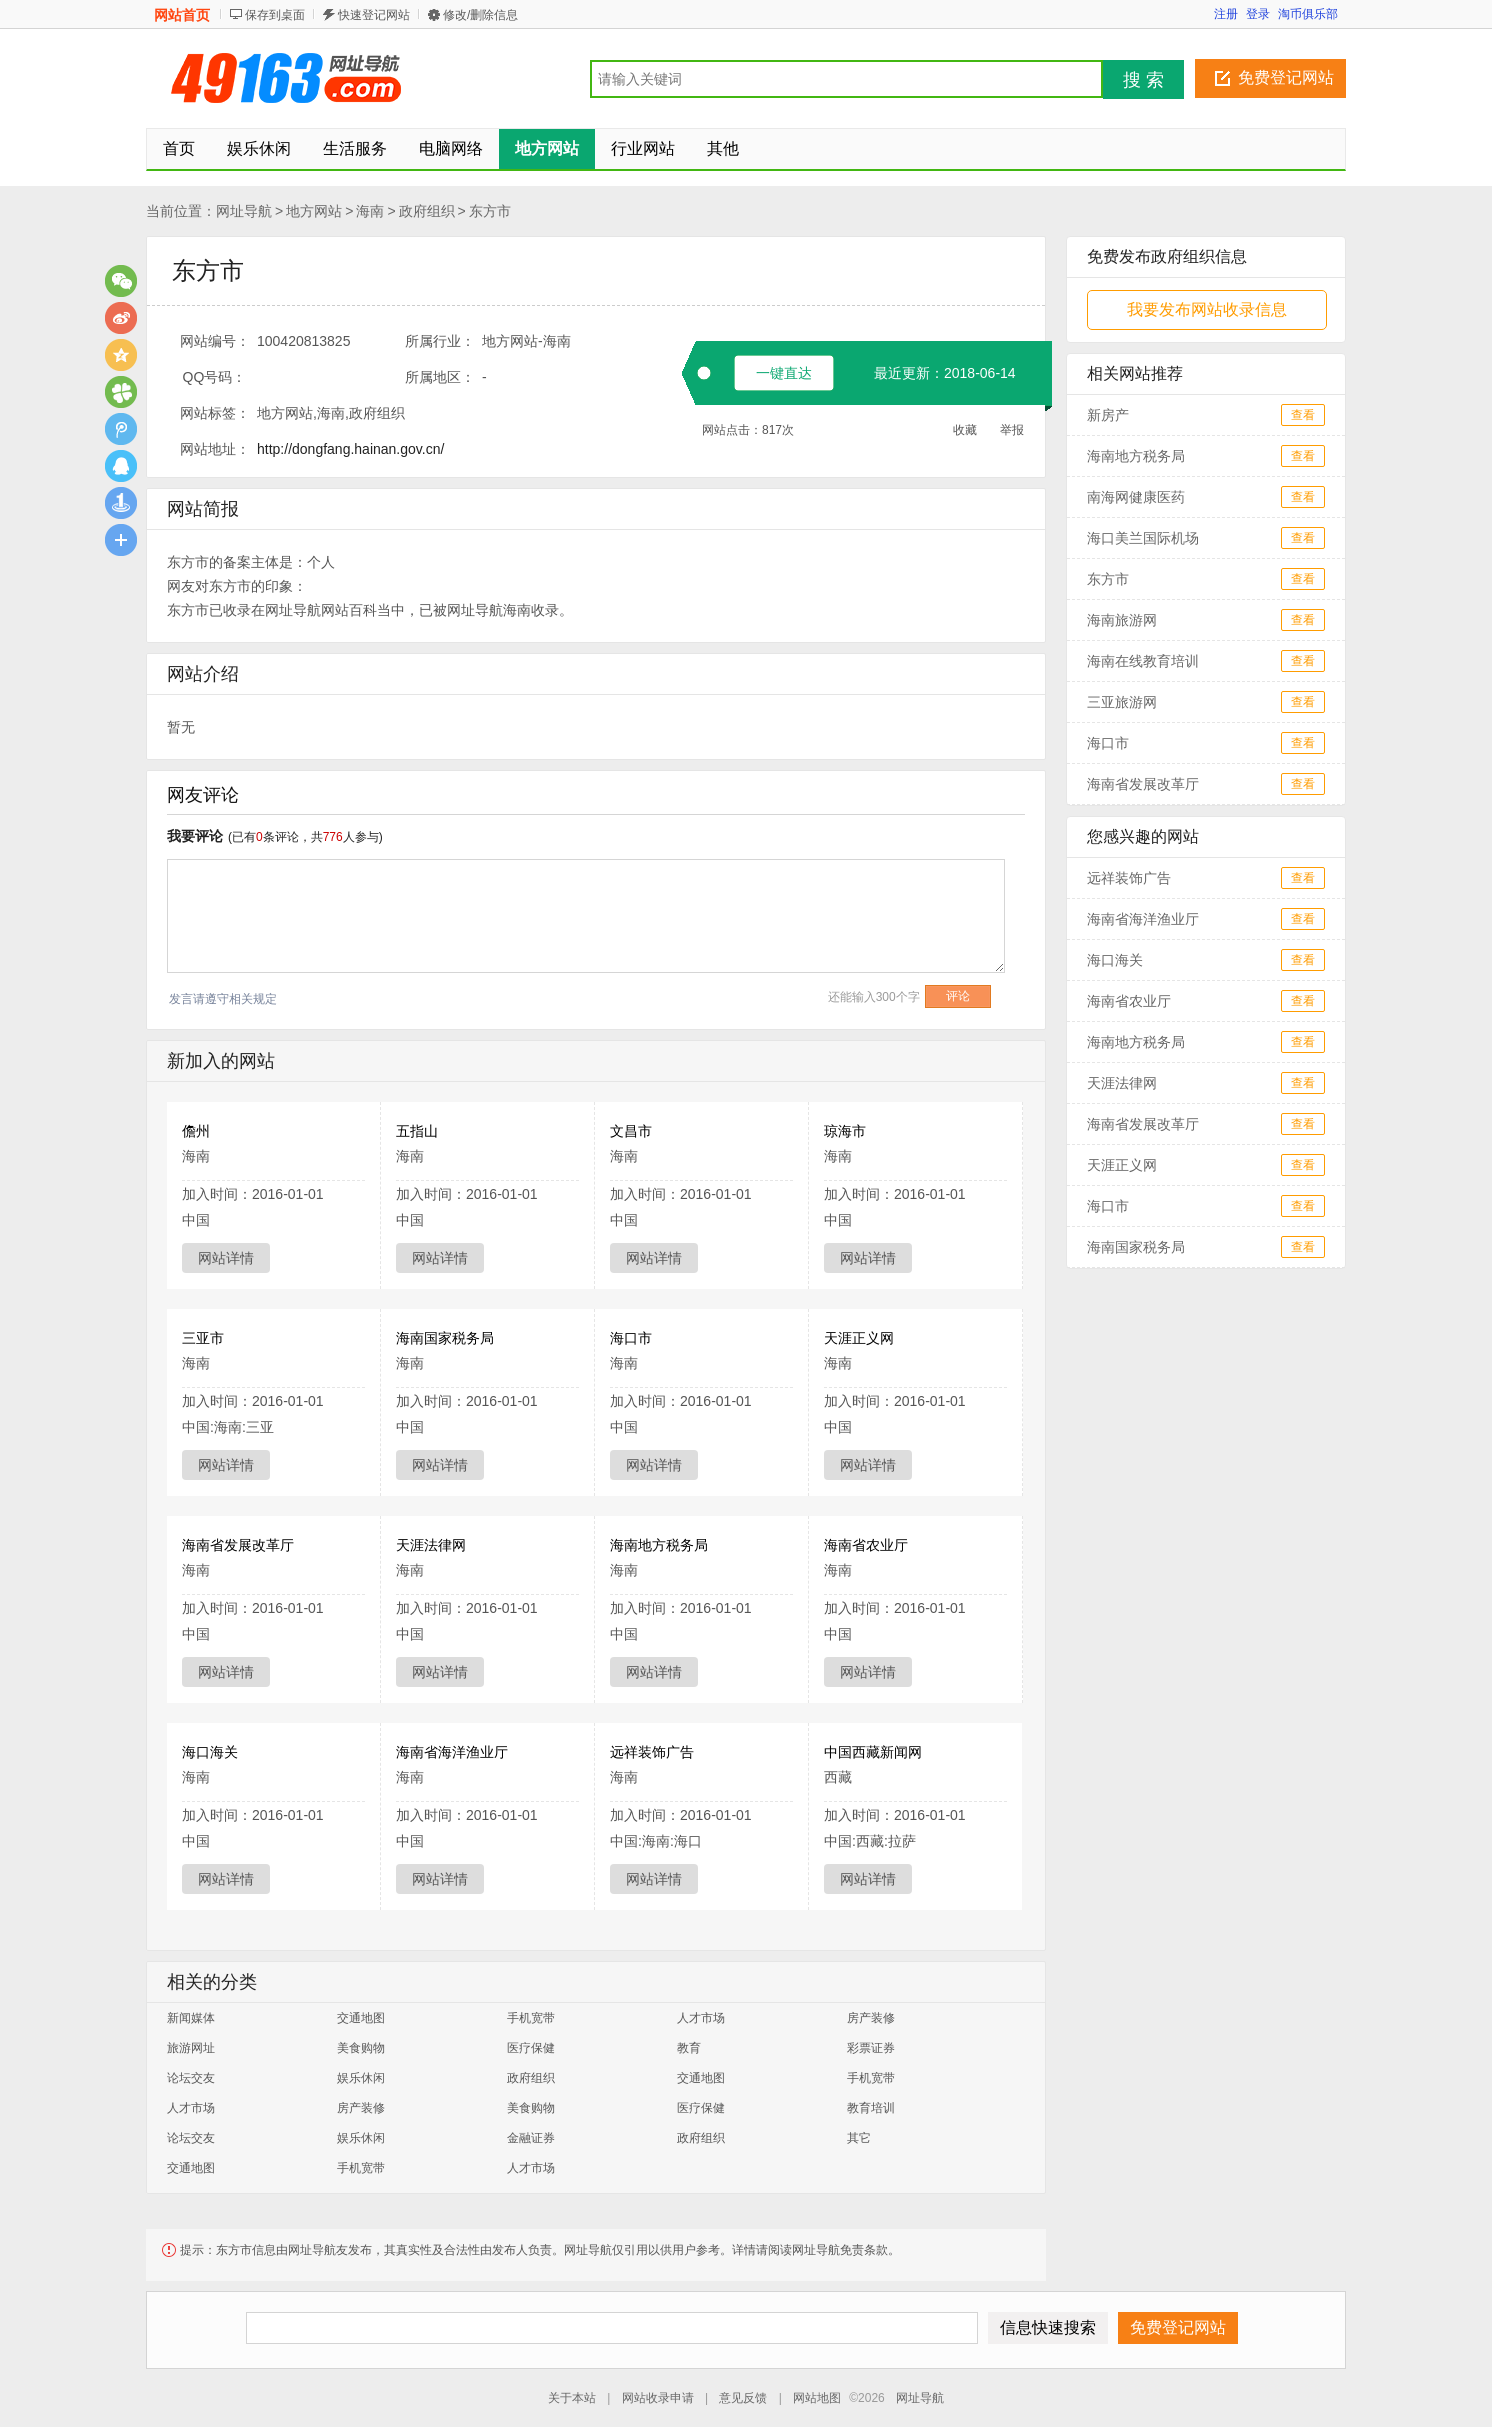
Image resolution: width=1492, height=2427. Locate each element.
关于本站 (572, 2398)
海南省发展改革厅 (238, 1545)
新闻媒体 (191, 2018)
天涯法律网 (431, 1545)
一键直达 (784, 373)
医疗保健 (531, 2048)
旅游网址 (191, 2048)
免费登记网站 (1286, 77)
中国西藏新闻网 (873, 1752)
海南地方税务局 (659, 1545)
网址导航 (244, 211)
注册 (1226, 14)
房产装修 (871, 2018)
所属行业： (440, 341)
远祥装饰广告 (652, 1752)
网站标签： (215, 413)
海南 (370, 211)
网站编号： (215, 341)
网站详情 (226, 1258)
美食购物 (361, 2048)
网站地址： (215, 449)
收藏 (965, 430)
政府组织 (427, 211)
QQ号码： (215, 377)
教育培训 (871, 2108)
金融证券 (531, 2138)
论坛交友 (191, 2078)
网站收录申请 (658, 2398)
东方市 (490, 211)
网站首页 (182, 15)
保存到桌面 (275, 15)
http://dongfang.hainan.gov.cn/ (350, 449)
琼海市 (845, 1131)
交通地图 (361, 2018)
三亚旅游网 (1122, 702)
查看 (1303, 415)
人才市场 (701, 2018)
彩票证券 (871, 2048)
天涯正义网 (859, 1338)
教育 (689, 2048)
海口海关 (210, 1752)
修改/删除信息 (480, 15)
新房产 (1108, 415)
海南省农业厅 (866, 1545)
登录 (1258, 14)
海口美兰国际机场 (1143, 538)
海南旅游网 (1122, 620)
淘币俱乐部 (1308, 14)
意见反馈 (743, 2398)
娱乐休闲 (361, 2078)
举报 (1012, 430)
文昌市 (631, 1131)
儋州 (196, 1131)
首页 (179, 148)
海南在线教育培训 (1143, 661)
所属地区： (440, 377)
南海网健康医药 (1136, 497)
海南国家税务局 (445, 1338)
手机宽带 (531, 2018)
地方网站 (314, 211)
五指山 (417, 1131)
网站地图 (817, 2398)
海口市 (631, 1338)
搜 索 (1143, 80)
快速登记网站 (374, 15)
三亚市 (203, 1338)
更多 (121, 540)
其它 (859, 2138)
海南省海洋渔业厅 (452, 1752)
